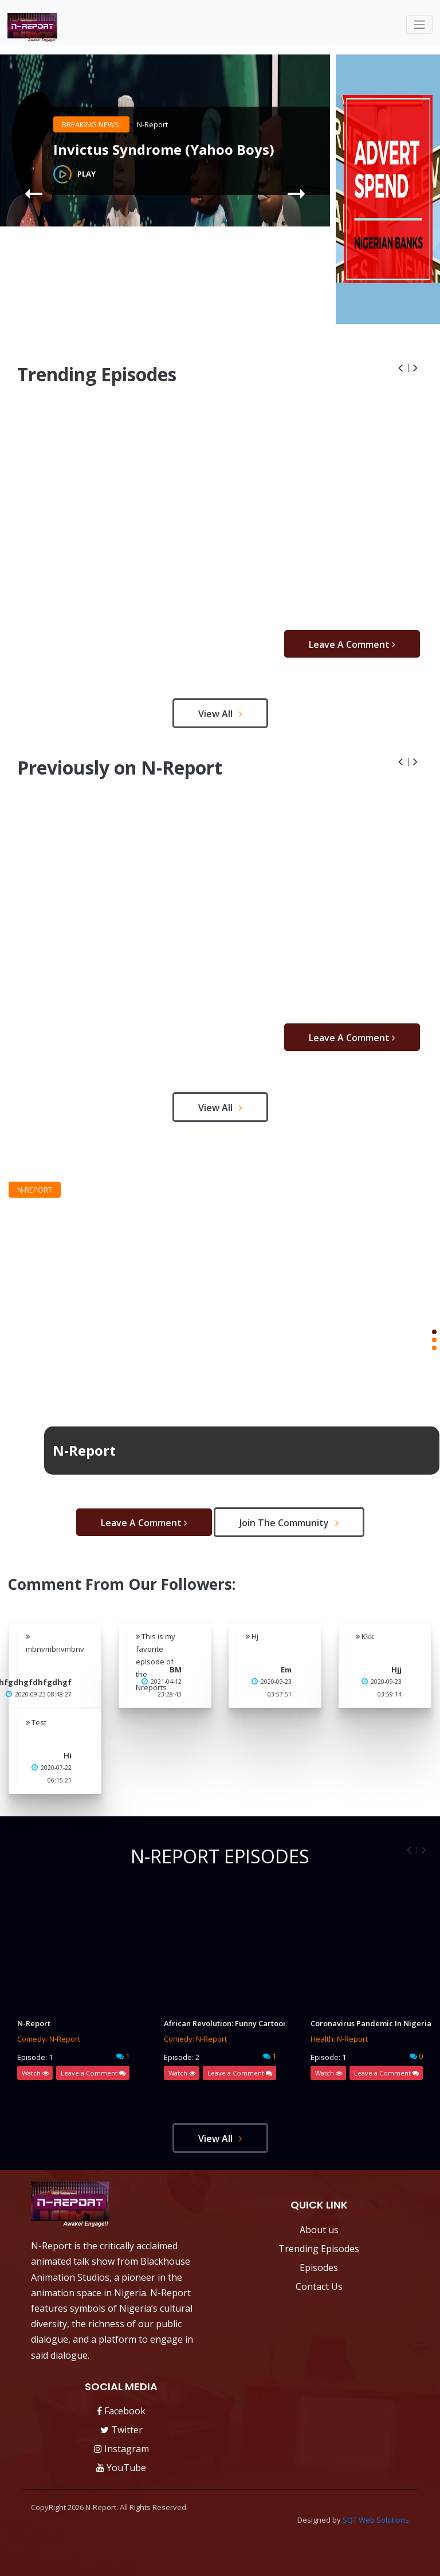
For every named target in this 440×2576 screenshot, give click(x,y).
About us (319, 2229)
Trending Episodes (318, 2248)
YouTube (121, 2467)
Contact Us (319, 2286)
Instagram (121, 2448)
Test (36, 1722)
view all (220, 713)
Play (74, 174)
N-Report (152, 124)
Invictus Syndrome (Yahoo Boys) (163, 150)
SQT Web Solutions (376, 2520)
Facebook (121, 2411)
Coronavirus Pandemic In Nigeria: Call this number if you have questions (367, 2023)
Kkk (365, 1636)
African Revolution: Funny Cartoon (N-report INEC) (220, 2023)
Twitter (121, 2429)
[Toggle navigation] (419, 24)
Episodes (319, 2267)
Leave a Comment (352, 644)
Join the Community (289, 1522)
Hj (252, 1636)
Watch (35, 2073)
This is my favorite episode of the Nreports (155, 1661)
